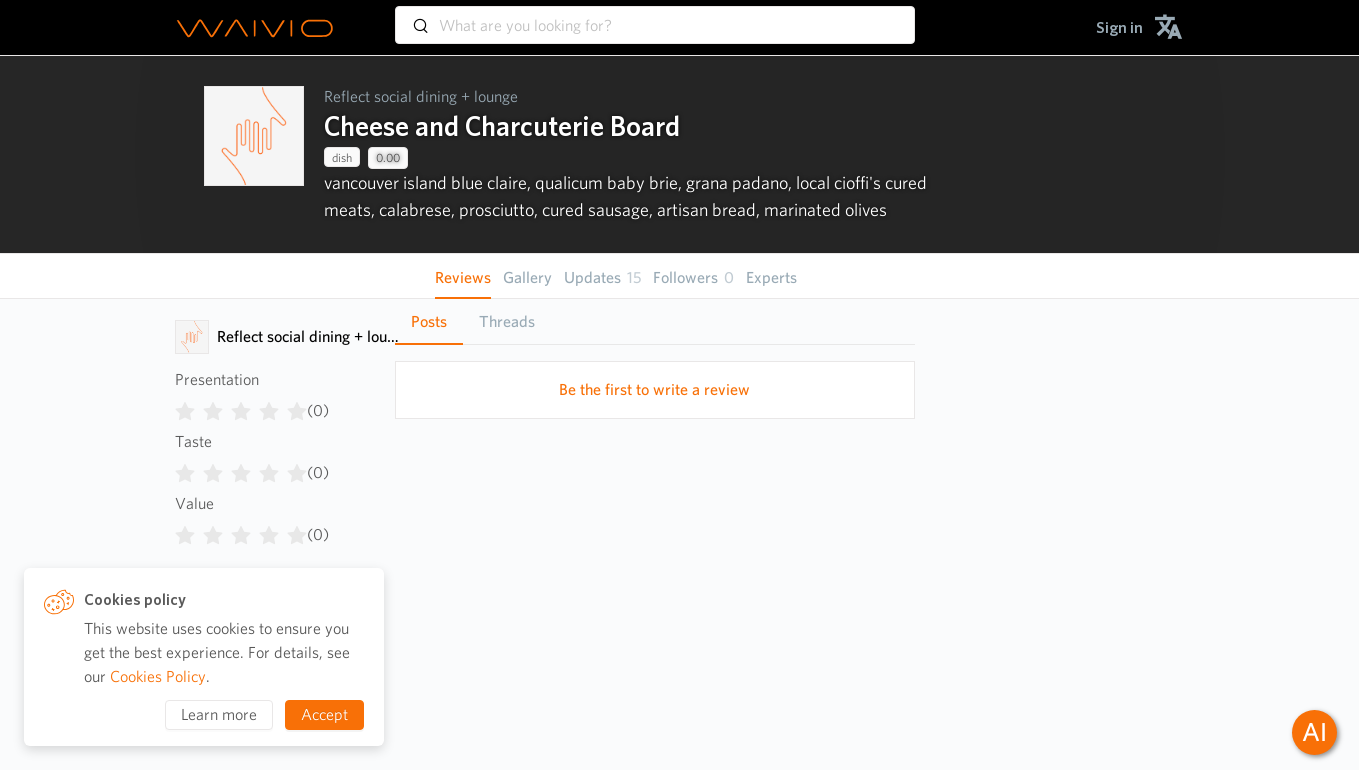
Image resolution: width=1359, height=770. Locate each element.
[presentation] (254, 154)
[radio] (185, 407)
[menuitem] (1119, 27)
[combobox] (655, 16)
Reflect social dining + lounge (421, 96)
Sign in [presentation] (1119, 27)
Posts (429, 321)
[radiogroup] (241, 407)
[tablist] (655, 321)
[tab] (429, 322)
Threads (507, 321)
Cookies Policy (158, 676)
